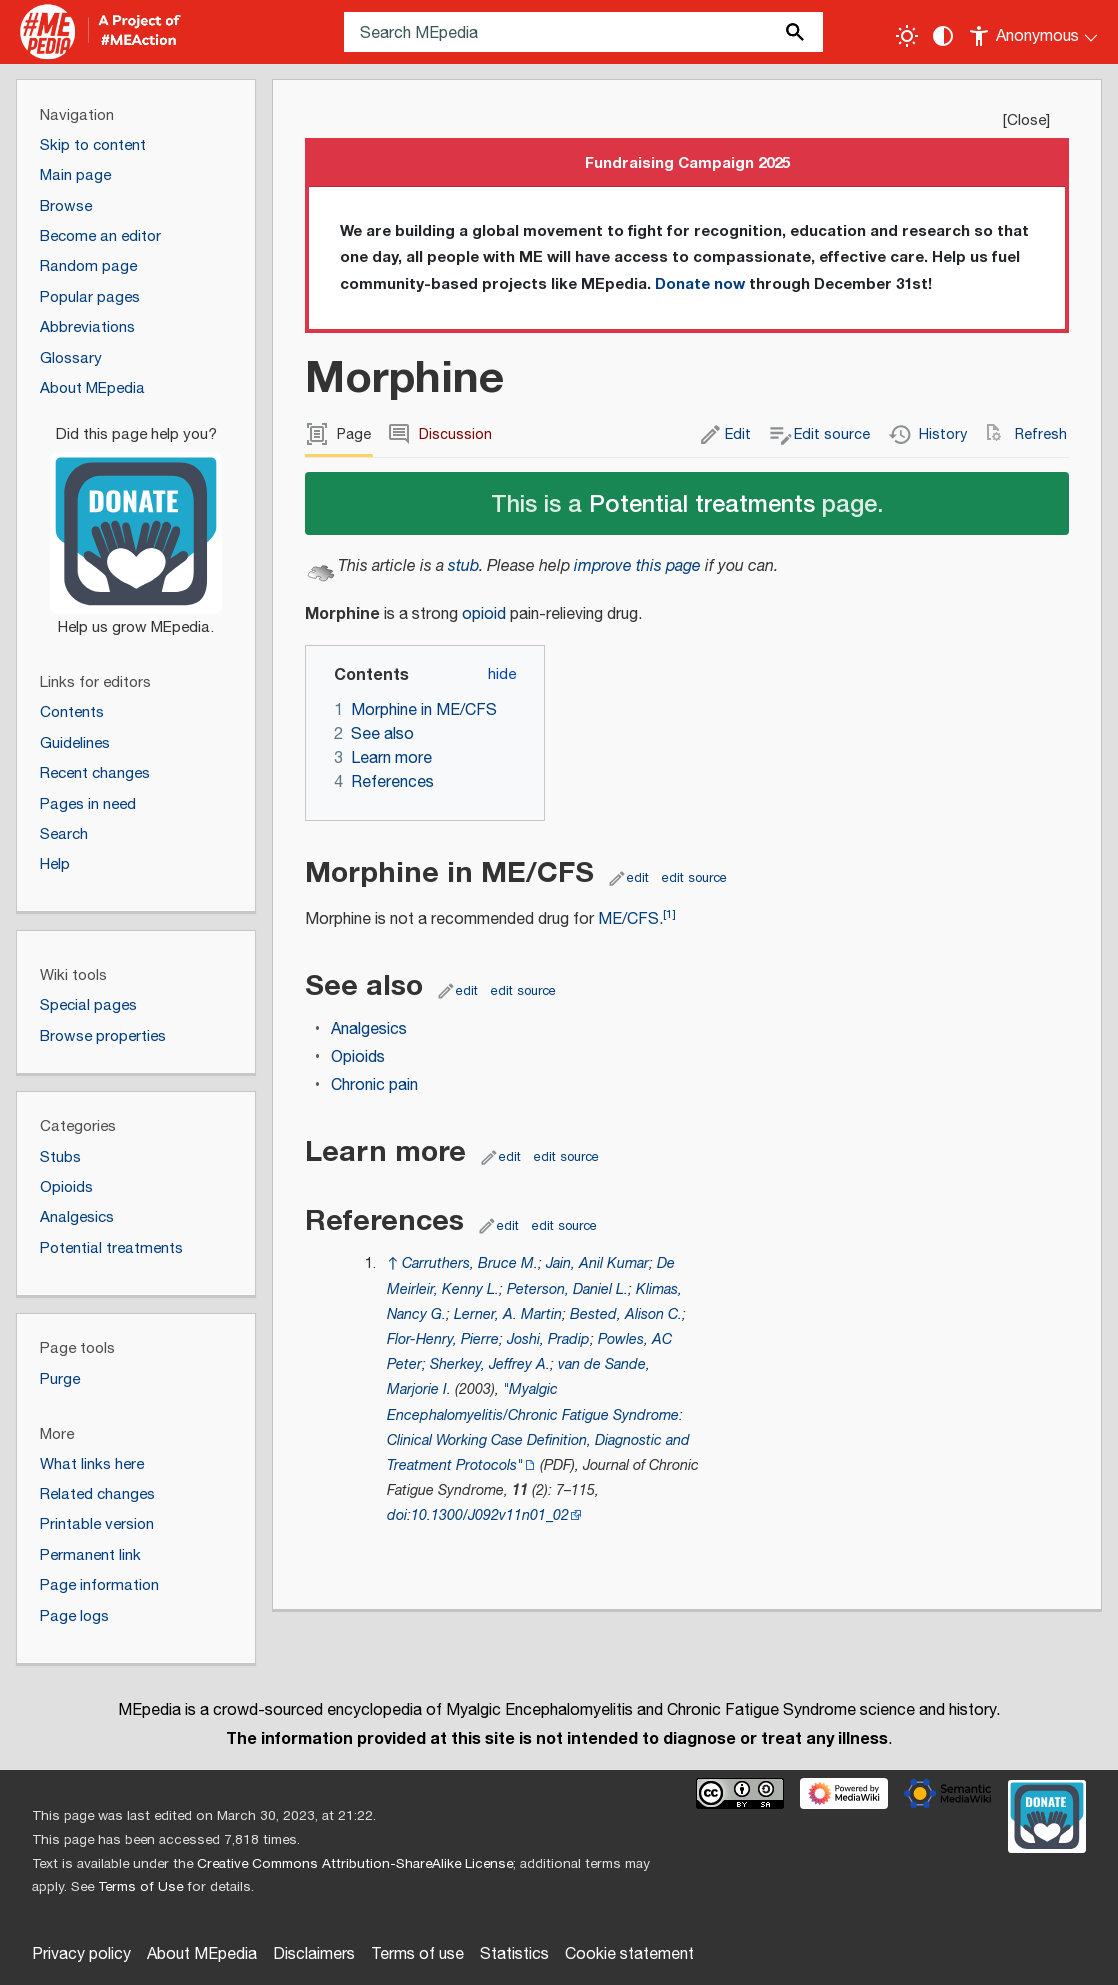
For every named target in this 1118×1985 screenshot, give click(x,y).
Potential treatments (702, 502)
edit (638, 878)
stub (463, 566)
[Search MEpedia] (583, 32)
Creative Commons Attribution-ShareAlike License (355, 1864)
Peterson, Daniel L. (567, 1289)
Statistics (514, 1954)
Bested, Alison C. (626, 1314)
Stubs (60, 1157)
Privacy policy (81, 1954)
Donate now (700, 284)
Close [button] (1026, 120)
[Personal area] (1034, 32)
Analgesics (369, 1029)
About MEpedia (202, 1954)
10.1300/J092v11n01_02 (490, 1515)
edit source (694, 878)
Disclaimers (314, 1954)
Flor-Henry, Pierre (443, 1339)
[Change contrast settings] (943, 36)
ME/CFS (628, 919)
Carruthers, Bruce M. (470, 1263)
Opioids (358, 1057)
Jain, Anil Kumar (597, 1263)
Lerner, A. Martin (508, 1314)
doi (397, 1515)
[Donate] (136, 522)
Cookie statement (629, 1954)
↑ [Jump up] (392, 1263)
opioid (484, 614)
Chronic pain (374, 1085)
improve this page (637, 566)
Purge (60, 1379)
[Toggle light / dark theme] (907, 36)
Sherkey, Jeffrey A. (490, 1364)
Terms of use (417, 1954)
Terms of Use (140, 1887)
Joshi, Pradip (548, 1339)
